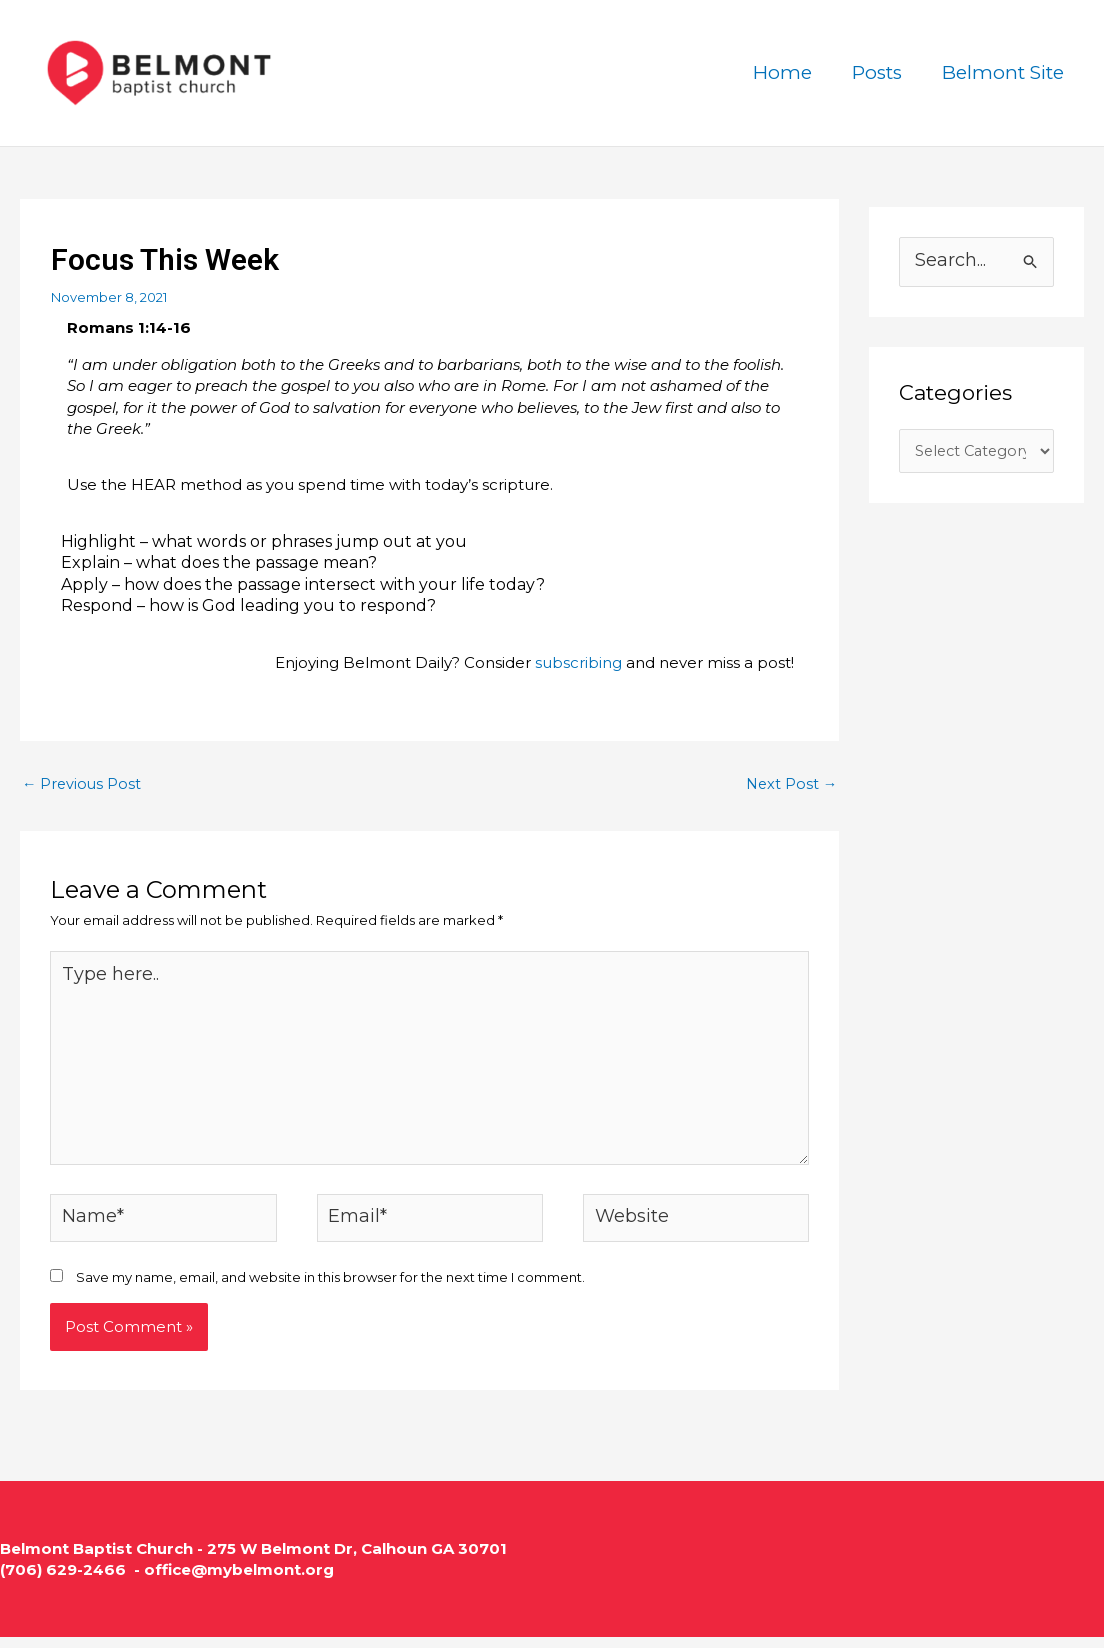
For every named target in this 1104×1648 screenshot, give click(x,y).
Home (787, 72)
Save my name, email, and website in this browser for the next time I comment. (330, 1288)
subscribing (578, 662)
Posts (880, 72)
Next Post (790, 784)
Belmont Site (1004, 72)
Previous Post (83, 784)
